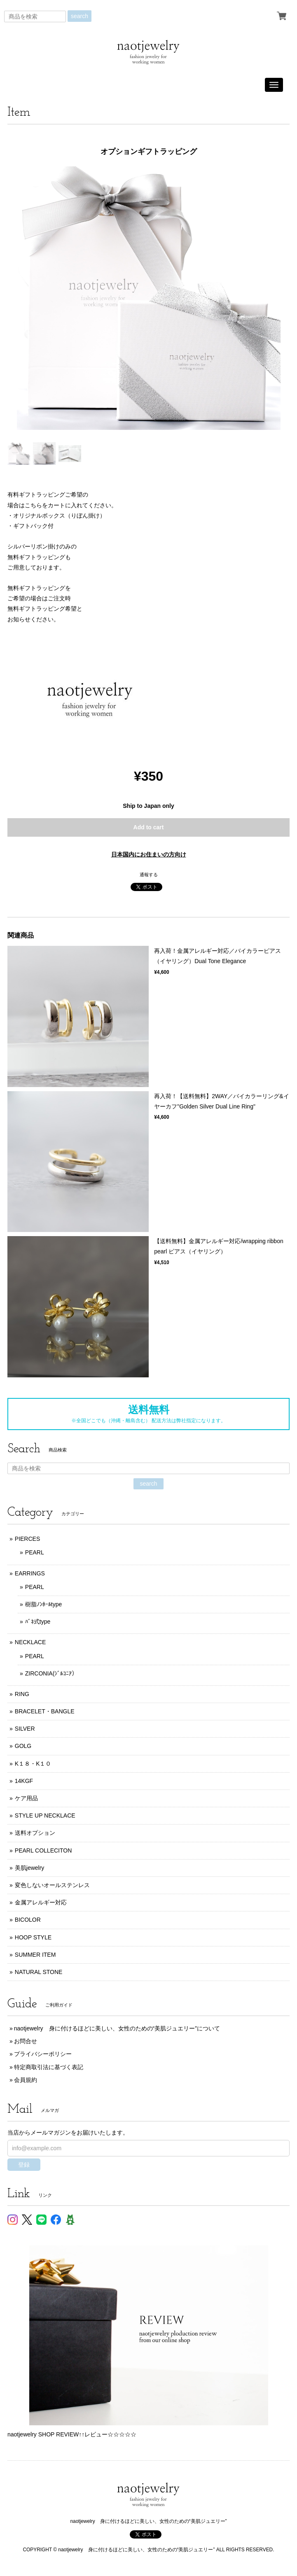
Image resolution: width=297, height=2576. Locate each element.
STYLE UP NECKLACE (45, 1815)
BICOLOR (28, 1919)
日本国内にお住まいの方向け (148, 854)
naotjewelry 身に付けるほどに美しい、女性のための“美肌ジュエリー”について (117, 2028)
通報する (149, 874)
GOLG (23, 1746)
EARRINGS (30, 1573)
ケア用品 (26, 1798)
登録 (24, 2164)
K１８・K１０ (33, 1763)
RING (22, 1694)
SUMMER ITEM (35, 1954)
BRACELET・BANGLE (45, 1711)
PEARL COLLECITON (43, 1850)
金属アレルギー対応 (41, 1902)
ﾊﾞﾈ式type (37, 1621)
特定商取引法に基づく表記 (48, 2067)
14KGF (24, 1781)
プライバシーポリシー (43, 2054)
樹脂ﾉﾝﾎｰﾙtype (43, 1604)
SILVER (25, 1728)
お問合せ (25, 2041)
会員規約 (25, 2080)
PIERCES (27, 1538)
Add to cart (148, 827)
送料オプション (35, 1832)
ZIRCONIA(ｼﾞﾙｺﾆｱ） (51, 1673)
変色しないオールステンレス (52, 1885)
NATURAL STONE (39, 1972)
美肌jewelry (29, 1867)
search (79, 16)
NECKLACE (30, 1642)
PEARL (34, 1552)
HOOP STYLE (33, 1937)
